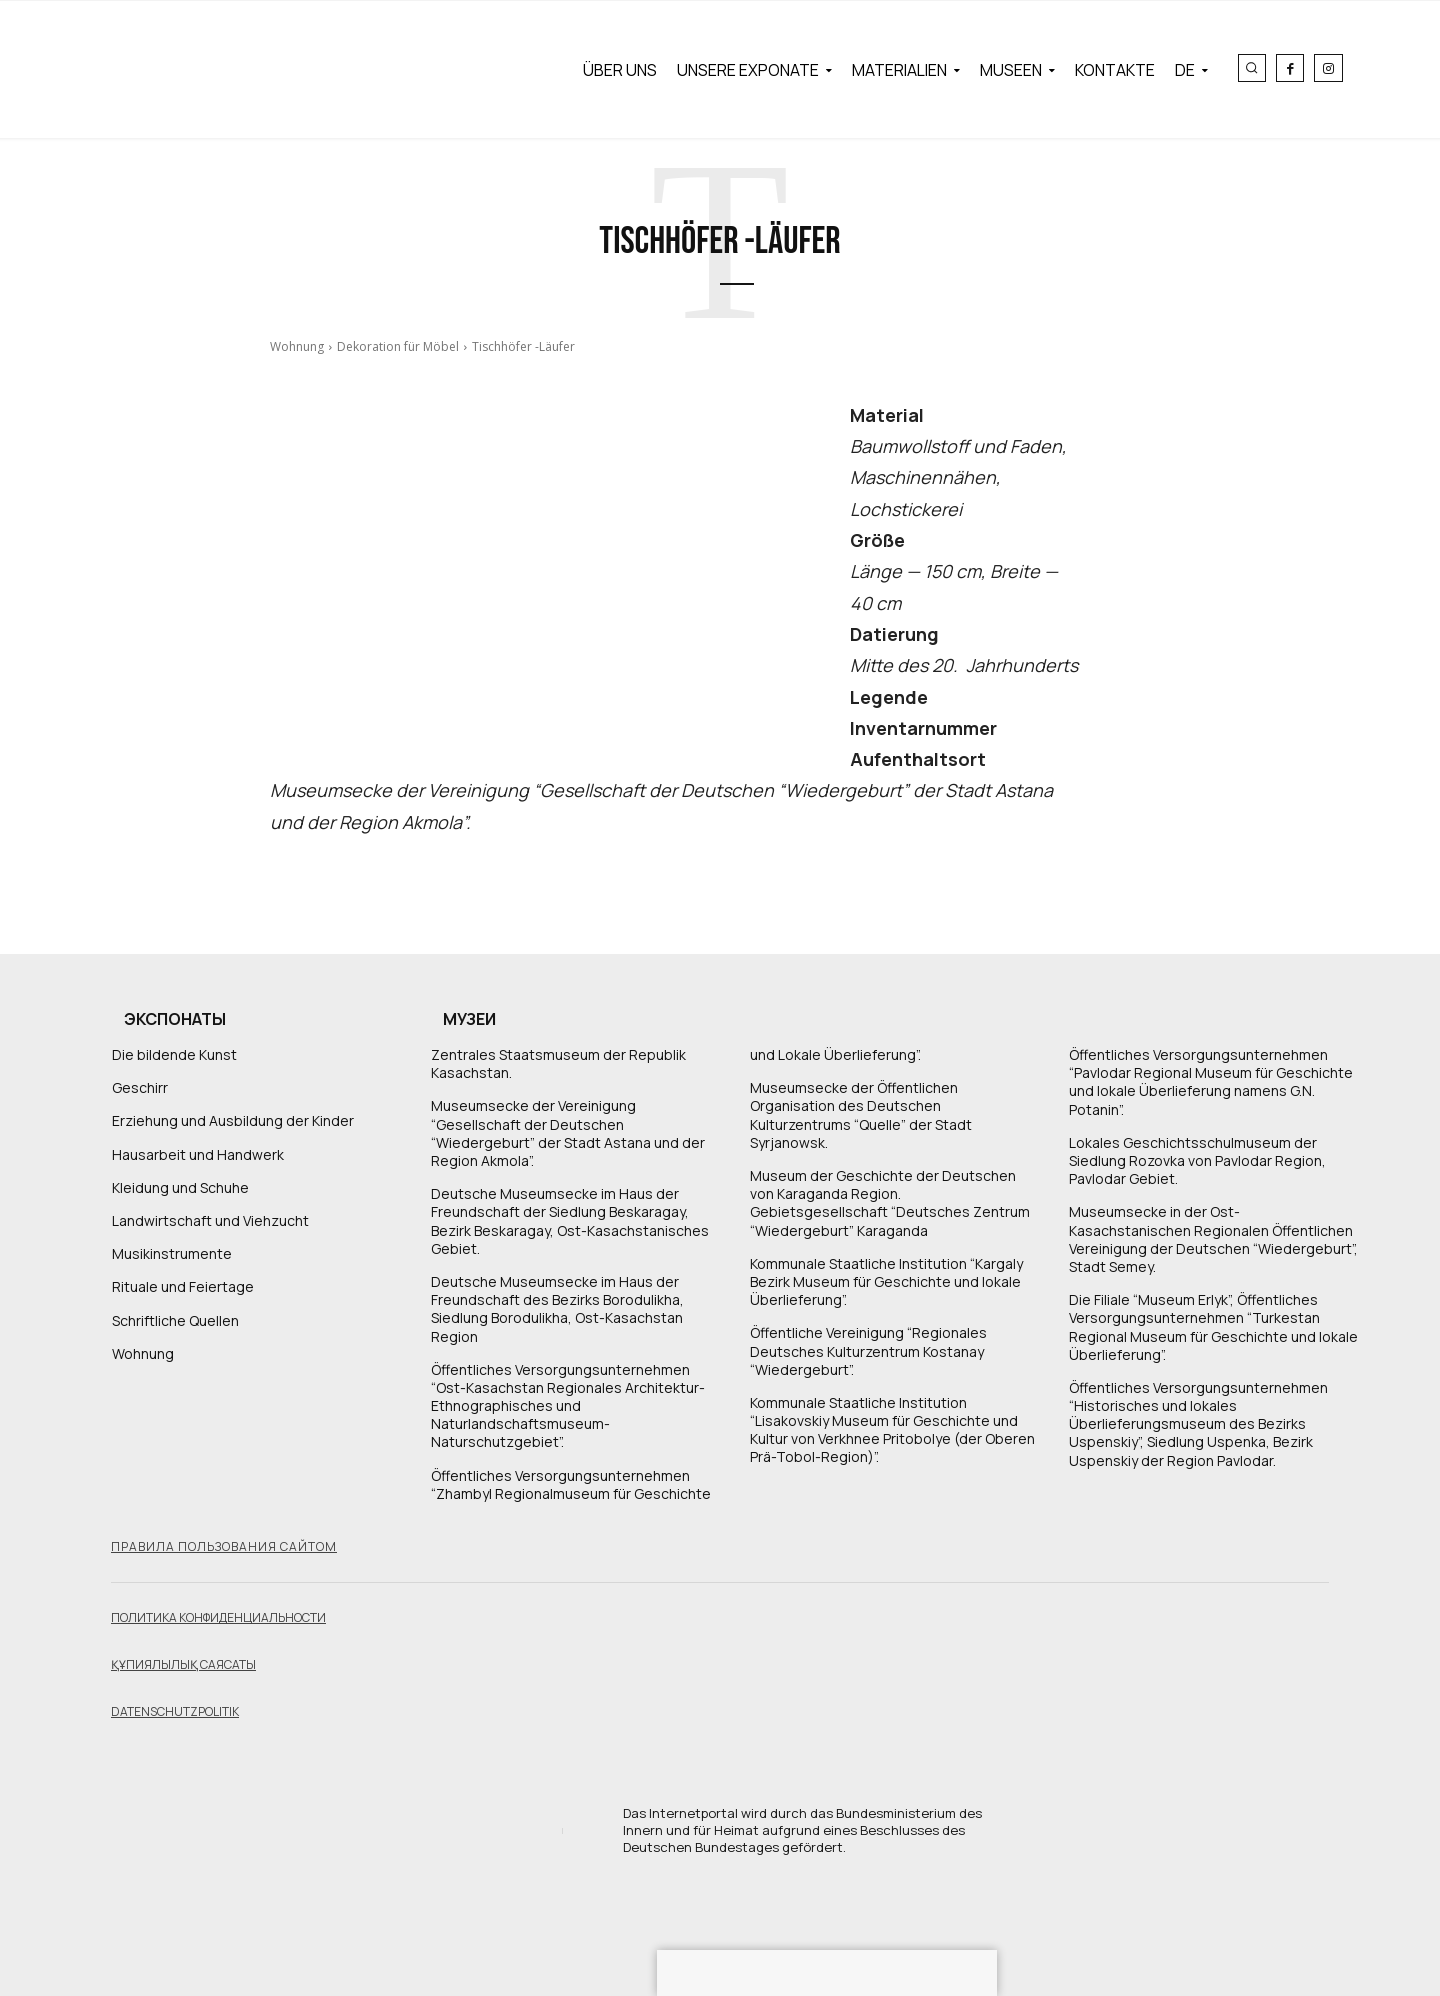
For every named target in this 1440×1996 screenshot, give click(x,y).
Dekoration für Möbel (398, 346)
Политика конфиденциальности (218, 1617)
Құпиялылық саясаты (183, 1664)
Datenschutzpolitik (175, 1711)
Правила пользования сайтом (224, 1546)
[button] (1252, 68)
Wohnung (297, 346)
